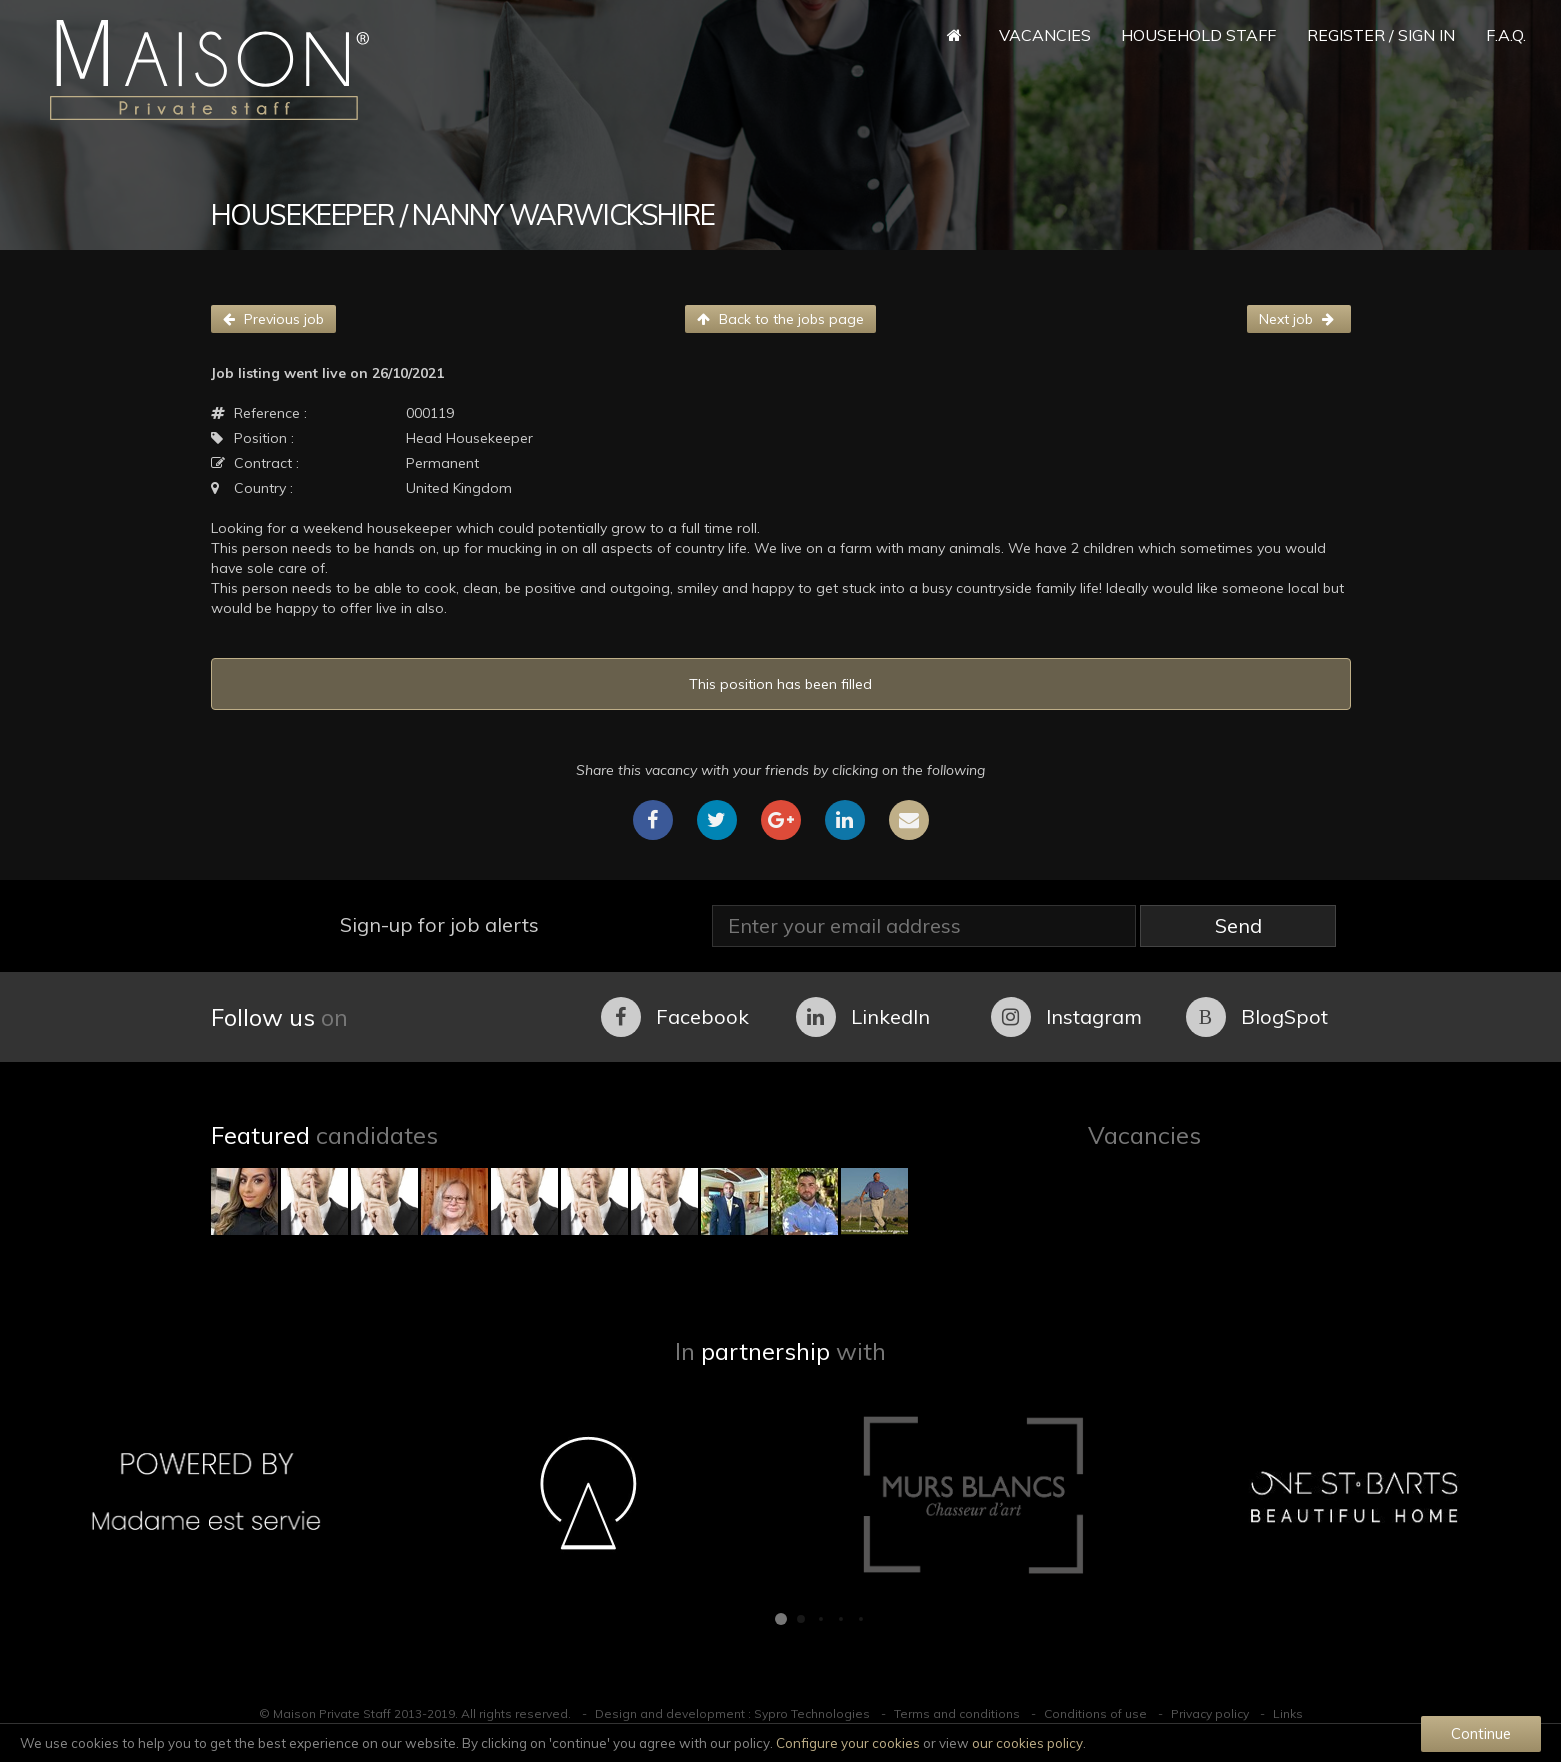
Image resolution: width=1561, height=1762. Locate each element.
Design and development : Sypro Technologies (732, 1713)
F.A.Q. (1506, 35)
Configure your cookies (848, 1743)
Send (1238, 925)
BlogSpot (1257, 1017)
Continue (1481, 1733)
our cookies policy (1027, 1743)
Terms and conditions (957, 1713)
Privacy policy (1210, 1713)
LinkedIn (863, 1017)
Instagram (1066, 1017)
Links (1288, 1713)
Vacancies (1045, 35)
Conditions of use (1095, 1713)
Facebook (675, 1017)
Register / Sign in (1381, 35)
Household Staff (1198, 35)
